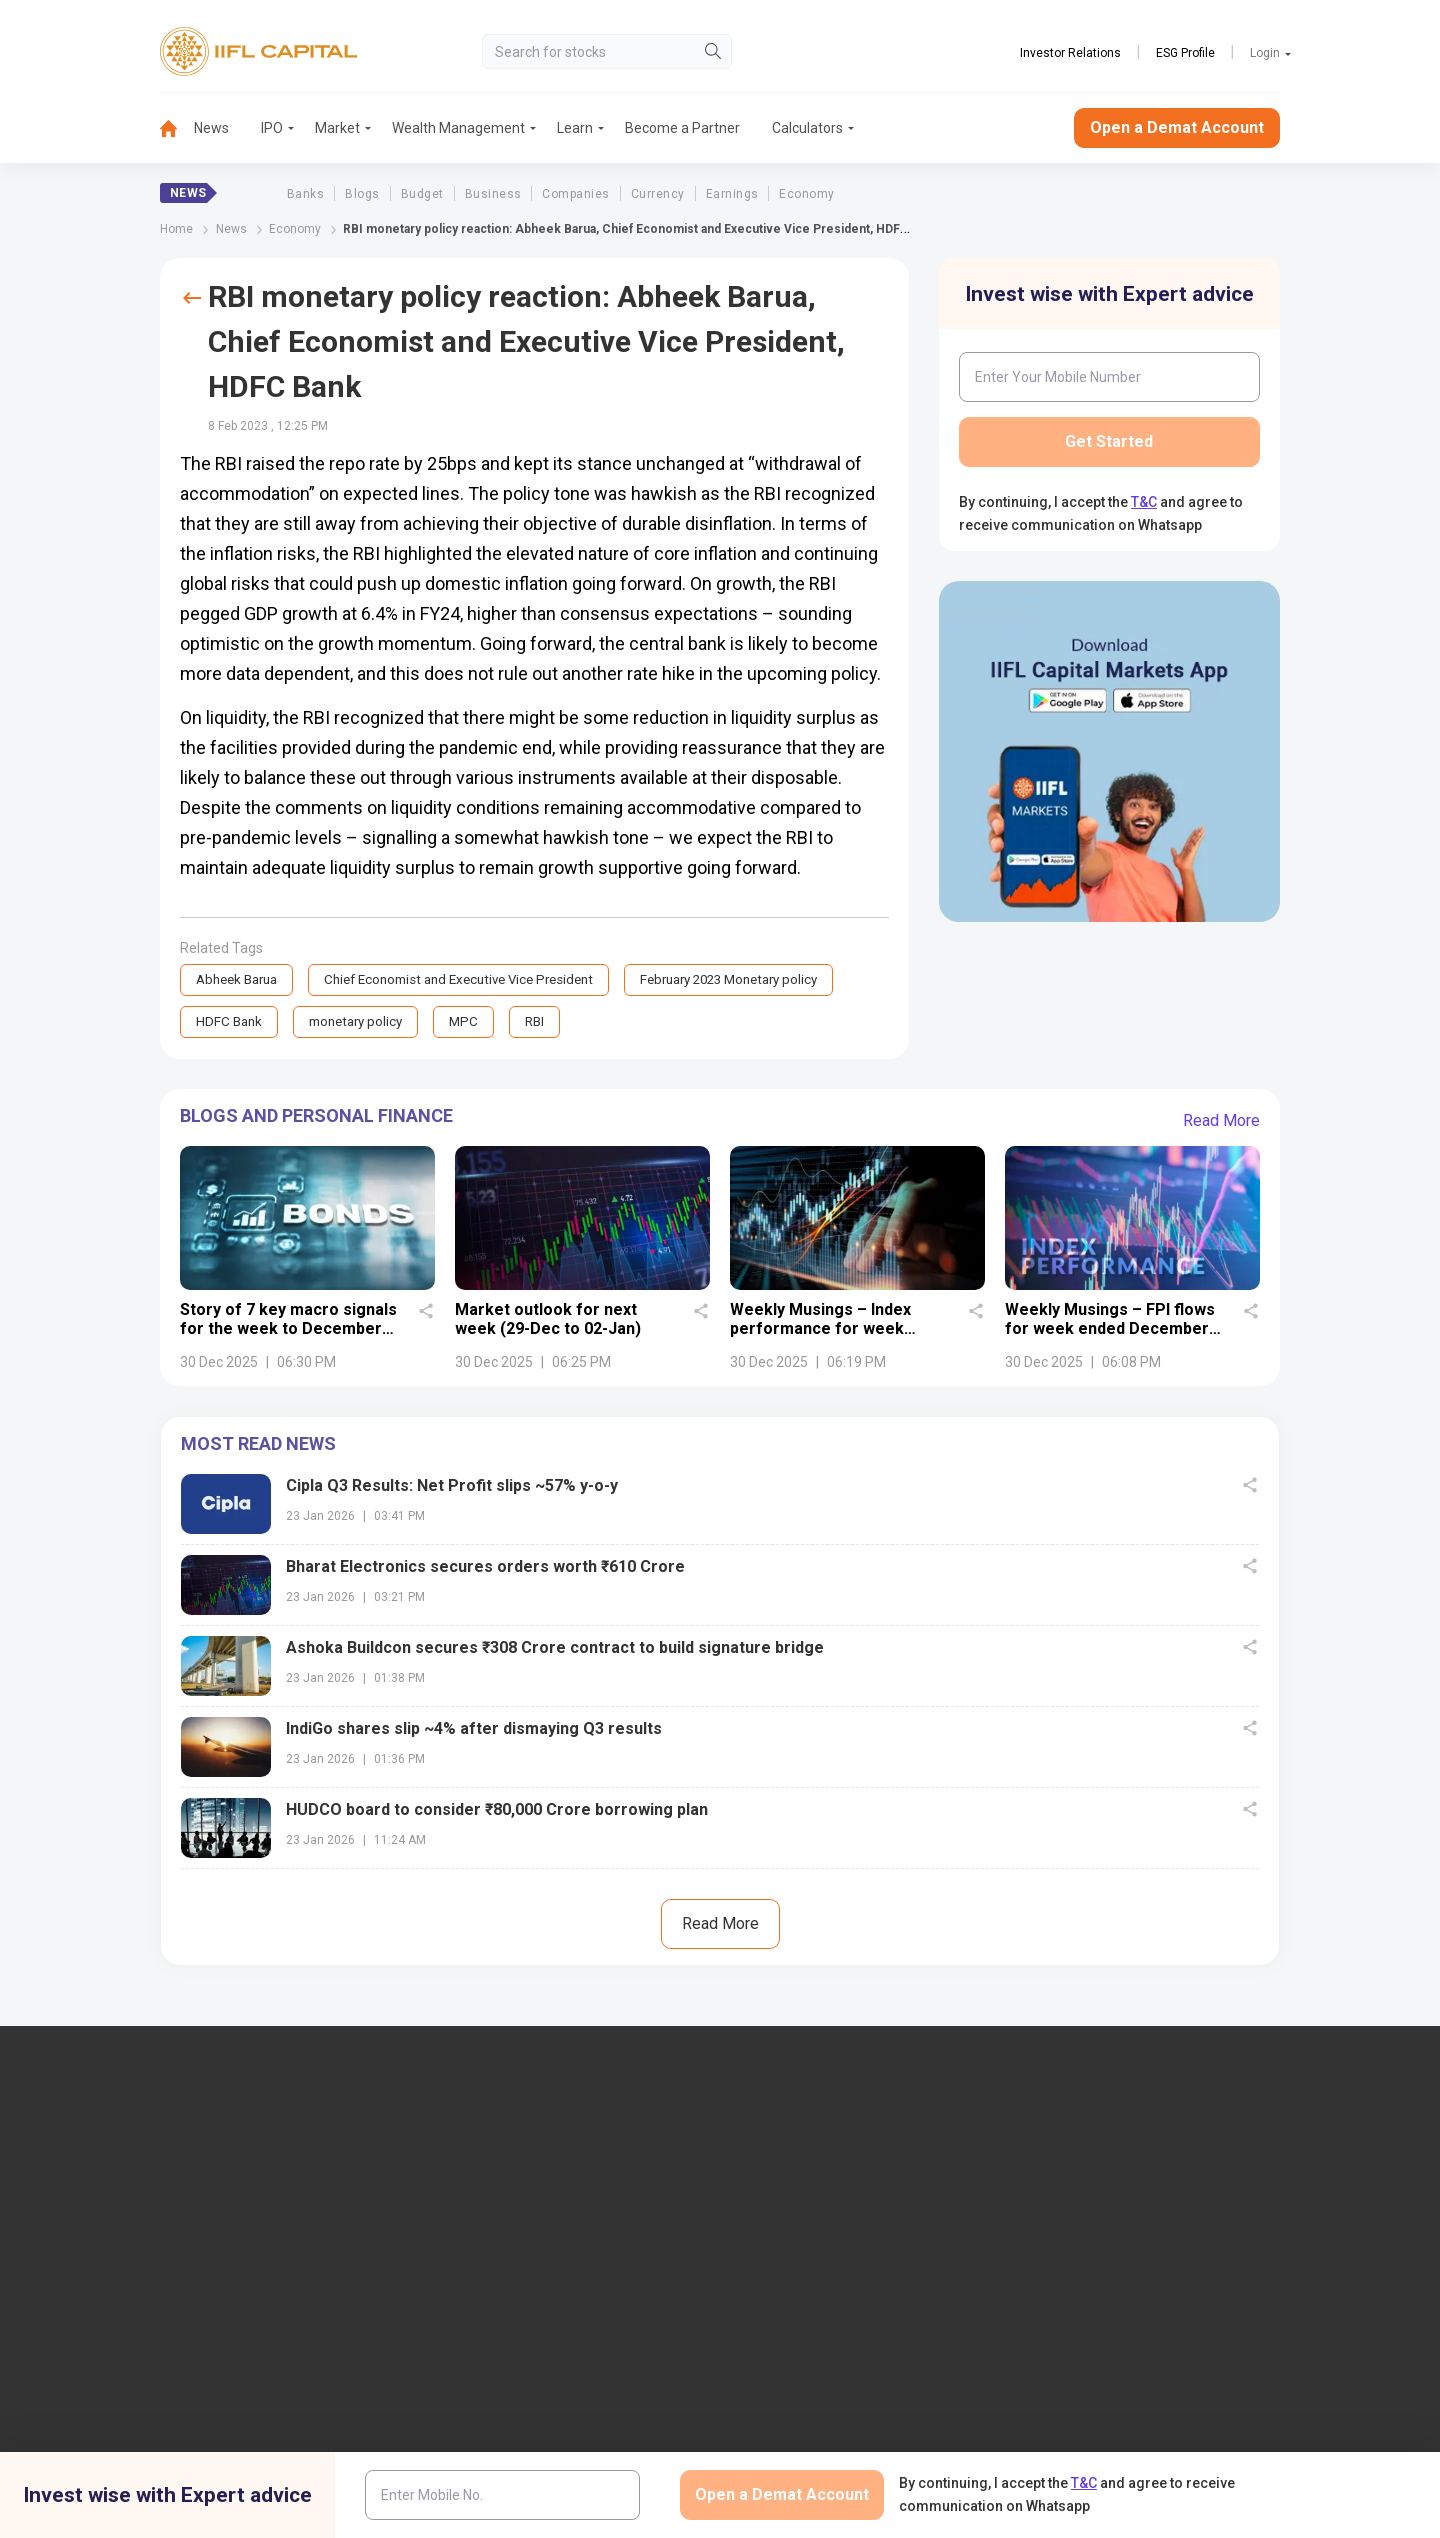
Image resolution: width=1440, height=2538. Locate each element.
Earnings (732, 194)
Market (337, 128)
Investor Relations (1070, 53)
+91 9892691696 (134, 2308)
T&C (1144, 502)
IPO (272, 128)
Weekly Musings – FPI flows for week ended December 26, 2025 (1110, 1330)
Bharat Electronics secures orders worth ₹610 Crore (485, 1568)
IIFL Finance (792, 2195)
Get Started (1109, 441)
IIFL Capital (493, 2195)
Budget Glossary (806, 2409)
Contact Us (492, 2261)
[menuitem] (177, 128)
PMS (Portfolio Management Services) (1170, 2261)
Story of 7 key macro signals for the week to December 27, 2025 (288, 1330)
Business (493, 194)
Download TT (499, 2442)
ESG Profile (1185, 53)
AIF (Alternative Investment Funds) (1158, 2294)
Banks (305, 194)
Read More (1221, 1122)
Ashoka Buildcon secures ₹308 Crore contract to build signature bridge (555, 1649)
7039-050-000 (237, 2247)
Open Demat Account (1117, 2195)
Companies (575, 194)
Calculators (807, 128)
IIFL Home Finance (813, 2228)
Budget (422, 194)
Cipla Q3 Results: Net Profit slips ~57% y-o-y (452, 1487)
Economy (806, 194)
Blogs (362, 194)
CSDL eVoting (1093, 2442)
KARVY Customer (809, 2442)
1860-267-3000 (131, 2247)
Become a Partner (682, 128)
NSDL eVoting (1094, 2409)
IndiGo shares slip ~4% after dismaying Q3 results (474, 1730)
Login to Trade (502, 2409)
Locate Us (489, 2228)
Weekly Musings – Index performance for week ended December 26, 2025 (828, 1330)
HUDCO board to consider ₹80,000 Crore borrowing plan (497, 1811)
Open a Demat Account (1177, 127)
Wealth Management (458, 128)
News (211, 128)
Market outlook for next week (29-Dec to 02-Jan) (548, 1321)
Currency (658, 194)
